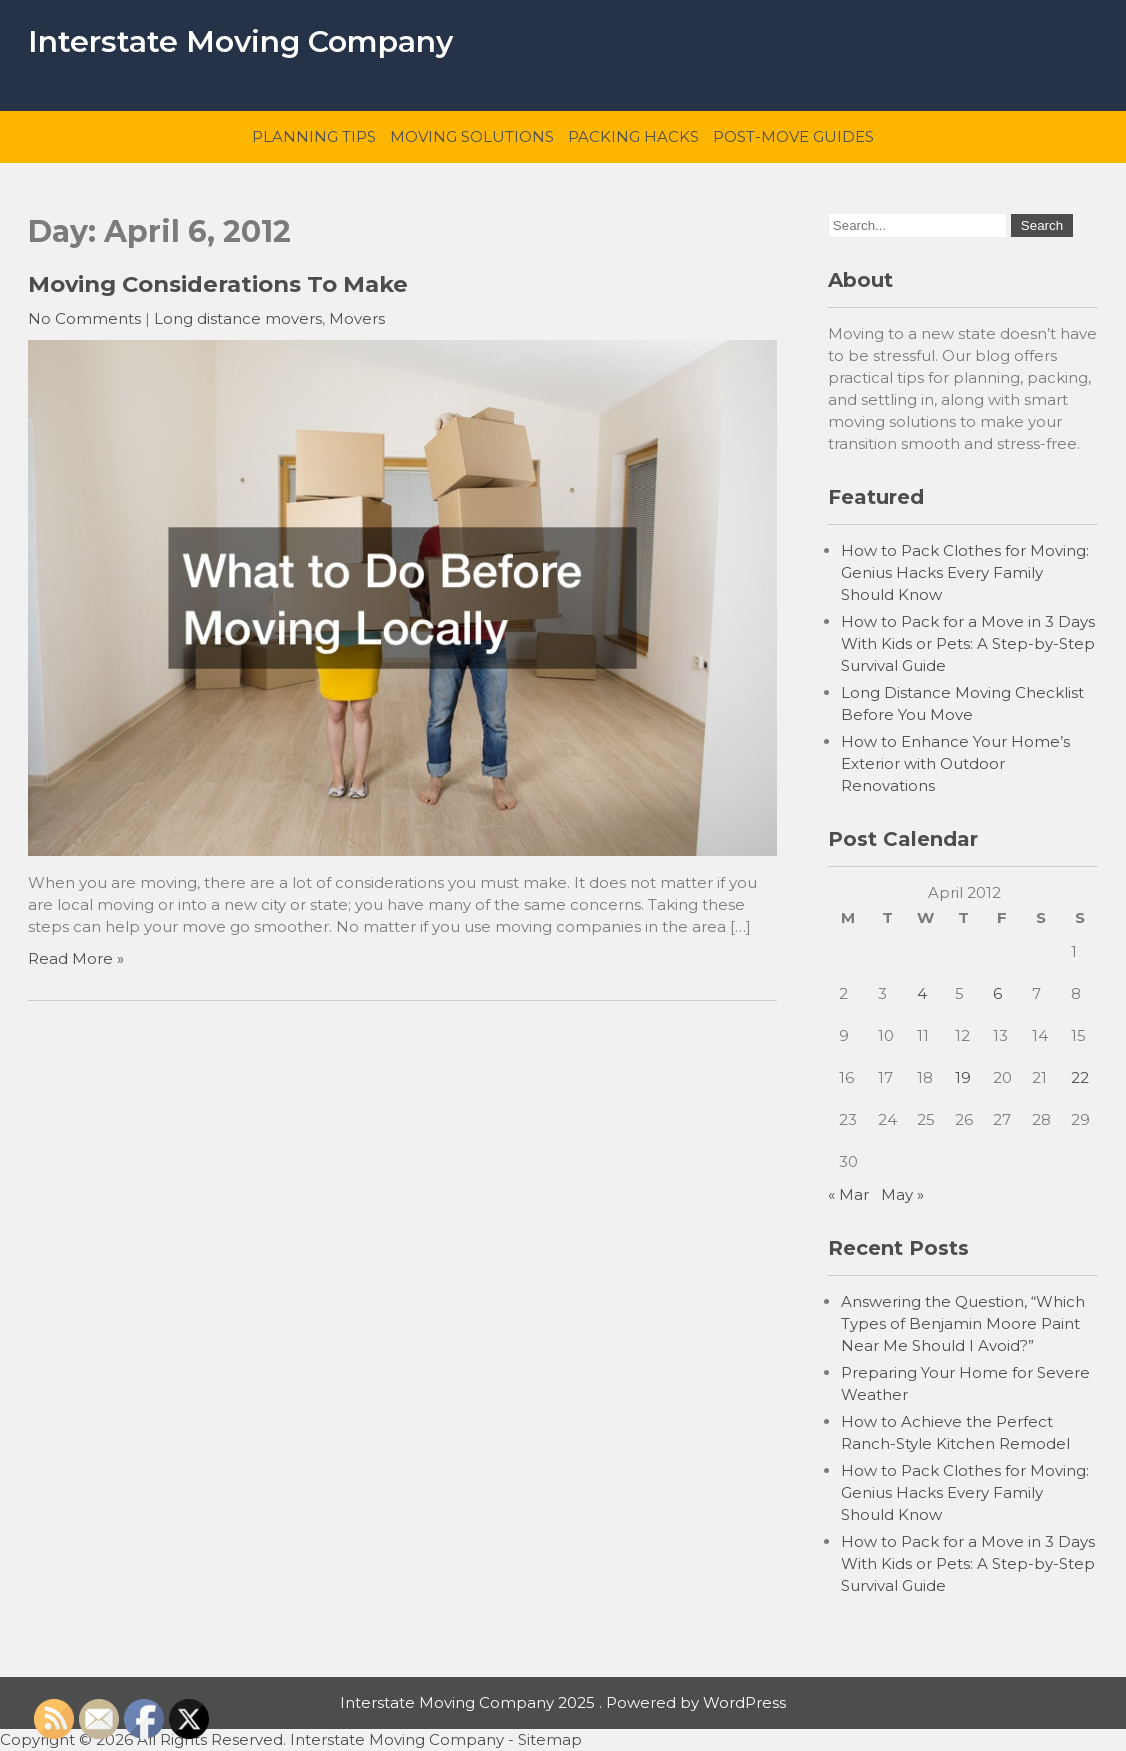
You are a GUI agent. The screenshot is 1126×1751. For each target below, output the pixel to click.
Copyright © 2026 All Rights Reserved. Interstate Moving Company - (259, 1739)
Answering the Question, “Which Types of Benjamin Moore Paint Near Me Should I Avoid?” (963, 1323)
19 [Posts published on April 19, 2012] (963, 1077)
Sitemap (550, 1739)
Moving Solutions (472, 136)
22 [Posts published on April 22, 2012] (1080, 1077)
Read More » (76, 958)
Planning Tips (314, 136)
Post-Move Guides (793, 136)
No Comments (84, 318)
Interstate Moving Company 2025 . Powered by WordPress (563, 1702)
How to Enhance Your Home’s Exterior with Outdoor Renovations (955, 763)
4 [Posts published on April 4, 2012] (922, 993)
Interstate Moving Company (240, 41)
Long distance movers (238, 318)
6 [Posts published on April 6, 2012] (997, 993)
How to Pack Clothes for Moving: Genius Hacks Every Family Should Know (965, 572)
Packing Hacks (633, 136)
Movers (357, 318)
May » (902, 1194)
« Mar (848, 1194)
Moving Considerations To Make (218, 284)
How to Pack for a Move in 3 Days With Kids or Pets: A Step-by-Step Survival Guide (968, 643)
